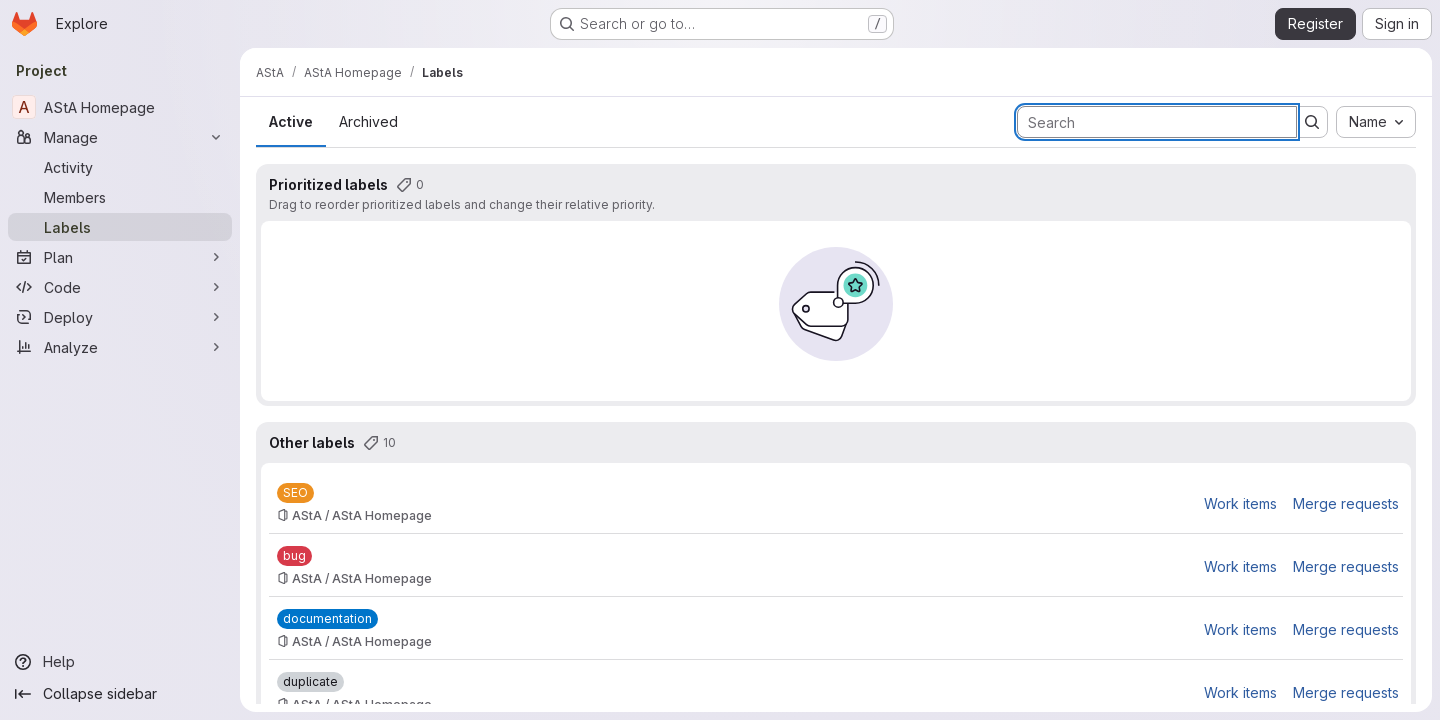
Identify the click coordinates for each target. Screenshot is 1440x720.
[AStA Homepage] (120, 107)
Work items (1240, 503)
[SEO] (295, 493)
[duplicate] (310, 682)
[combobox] (1376, 122)
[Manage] (120, 137)
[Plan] (120, 257)
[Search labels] (1157, 122)
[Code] (120, 287)
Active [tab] (291, 121)
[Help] (120, 662)
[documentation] (327, 619)
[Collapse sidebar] (120, 694)
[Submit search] (1312, 122)
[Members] (120, 197)
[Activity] (120, 167)
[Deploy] (120, 317)
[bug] (294, 556)
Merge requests (1346, 503)
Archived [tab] (368, 121)
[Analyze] (120, 347)
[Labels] (120, 227)
